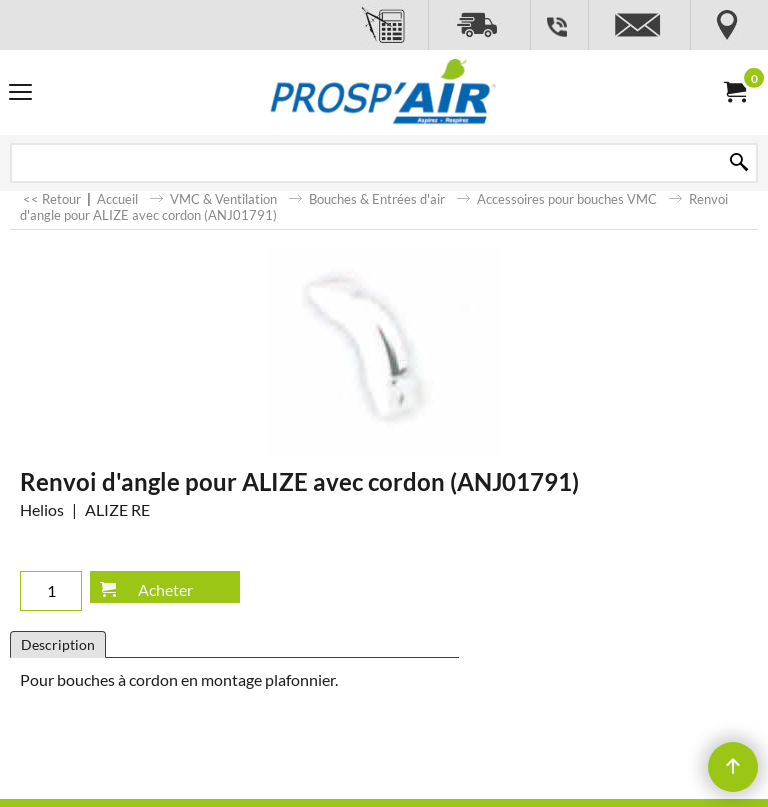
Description (58, 644)
